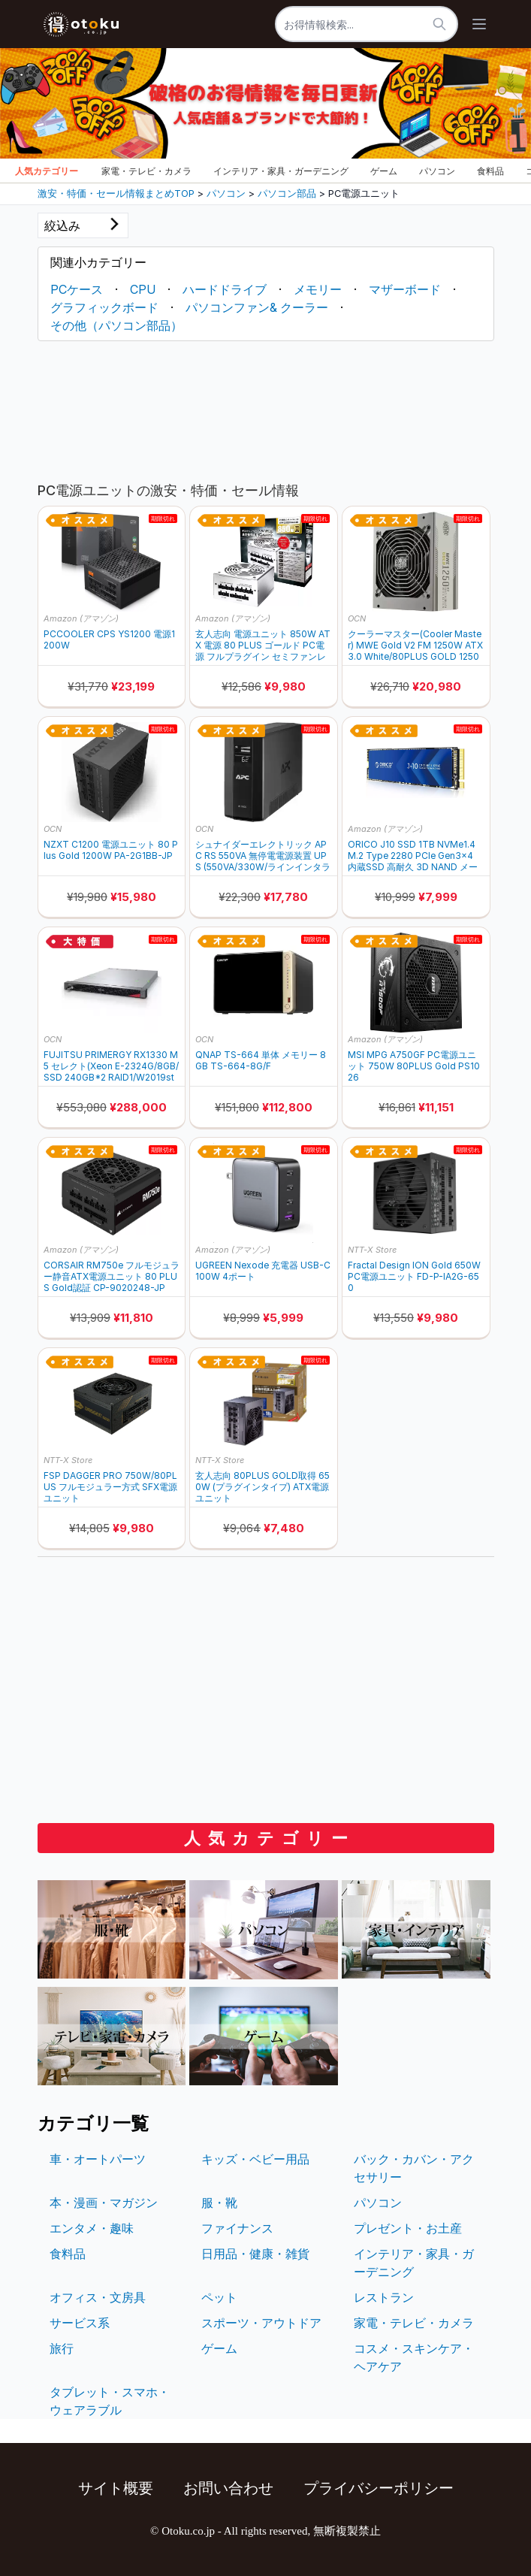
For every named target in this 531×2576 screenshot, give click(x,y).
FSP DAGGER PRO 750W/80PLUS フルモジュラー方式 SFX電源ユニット (110, 1487)
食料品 (490, 171)
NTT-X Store (372, 1249)
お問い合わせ (228, 2488)
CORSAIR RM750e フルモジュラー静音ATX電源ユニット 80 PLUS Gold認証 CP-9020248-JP (112, 1276)
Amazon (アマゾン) (81, 618)
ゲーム (383, 171)
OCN (357, 618)
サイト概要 (115, 2488)
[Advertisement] (266, 408)
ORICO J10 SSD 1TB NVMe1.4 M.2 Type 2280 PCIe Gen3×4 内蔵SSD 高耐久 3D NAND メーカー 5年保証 (413, 855)
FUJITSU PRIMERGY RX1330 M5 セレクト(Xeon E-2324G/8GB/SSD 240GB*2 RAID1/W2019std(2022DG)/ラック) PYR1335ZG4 (111, 1066)
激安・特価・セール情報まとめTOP (116, 193)
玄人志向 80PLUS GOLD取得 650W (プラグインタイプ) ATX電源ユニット (262, 1487)
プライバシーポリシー (378, 2488)
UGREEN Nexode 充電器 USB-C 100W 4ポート (262, 1270)
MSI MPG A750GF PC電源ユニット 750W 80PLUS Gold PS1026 (414, 1066)
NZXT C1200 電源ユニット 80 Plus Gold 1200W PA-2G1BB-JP (111, 850)
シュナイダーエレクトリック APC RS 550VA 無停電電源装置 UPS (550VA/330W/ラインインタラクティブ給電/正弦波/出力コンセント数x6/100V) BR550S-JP (262, 855)
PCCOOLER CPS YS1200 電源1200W (109, 639)
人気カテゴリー (46, 171)
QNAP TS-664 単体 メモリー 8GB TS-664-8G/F (260, 1060)
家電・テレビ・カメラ (146, 171)
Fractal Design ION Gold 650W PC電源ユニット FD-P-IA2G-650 (414, 1276)
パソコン (437, 171)
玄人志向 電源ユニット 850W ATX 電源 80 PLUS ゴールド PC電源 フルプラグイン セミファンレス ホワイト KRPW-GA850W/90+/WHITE (262, 645)
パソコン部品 (287, 193)
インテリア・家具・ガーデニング (280, 171)
